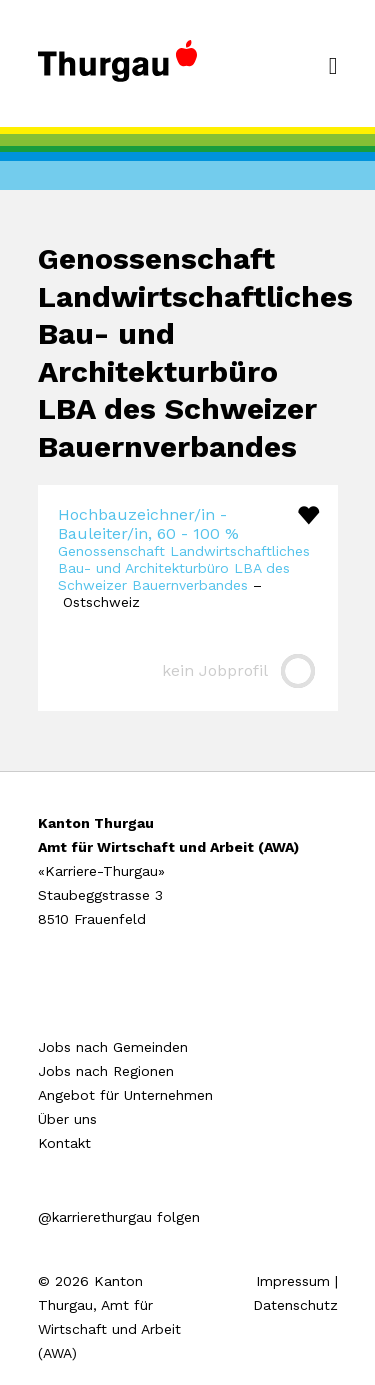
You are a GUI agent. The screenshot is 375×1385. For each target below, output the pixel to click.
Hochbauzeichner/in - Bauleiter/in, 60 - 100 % (148, 524)
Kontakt (64, 1143)
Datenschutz (295, 1305)
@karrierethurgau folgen (119, 1217)
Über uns (67, 1119)
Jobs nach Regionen (106, 1071)
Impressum (293, 1281)
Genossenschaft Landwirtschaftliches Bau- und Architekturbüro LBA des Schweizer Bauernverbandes (184, 568)
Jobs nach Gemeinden (113, 1047)
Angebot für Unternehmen (125, 1095)
